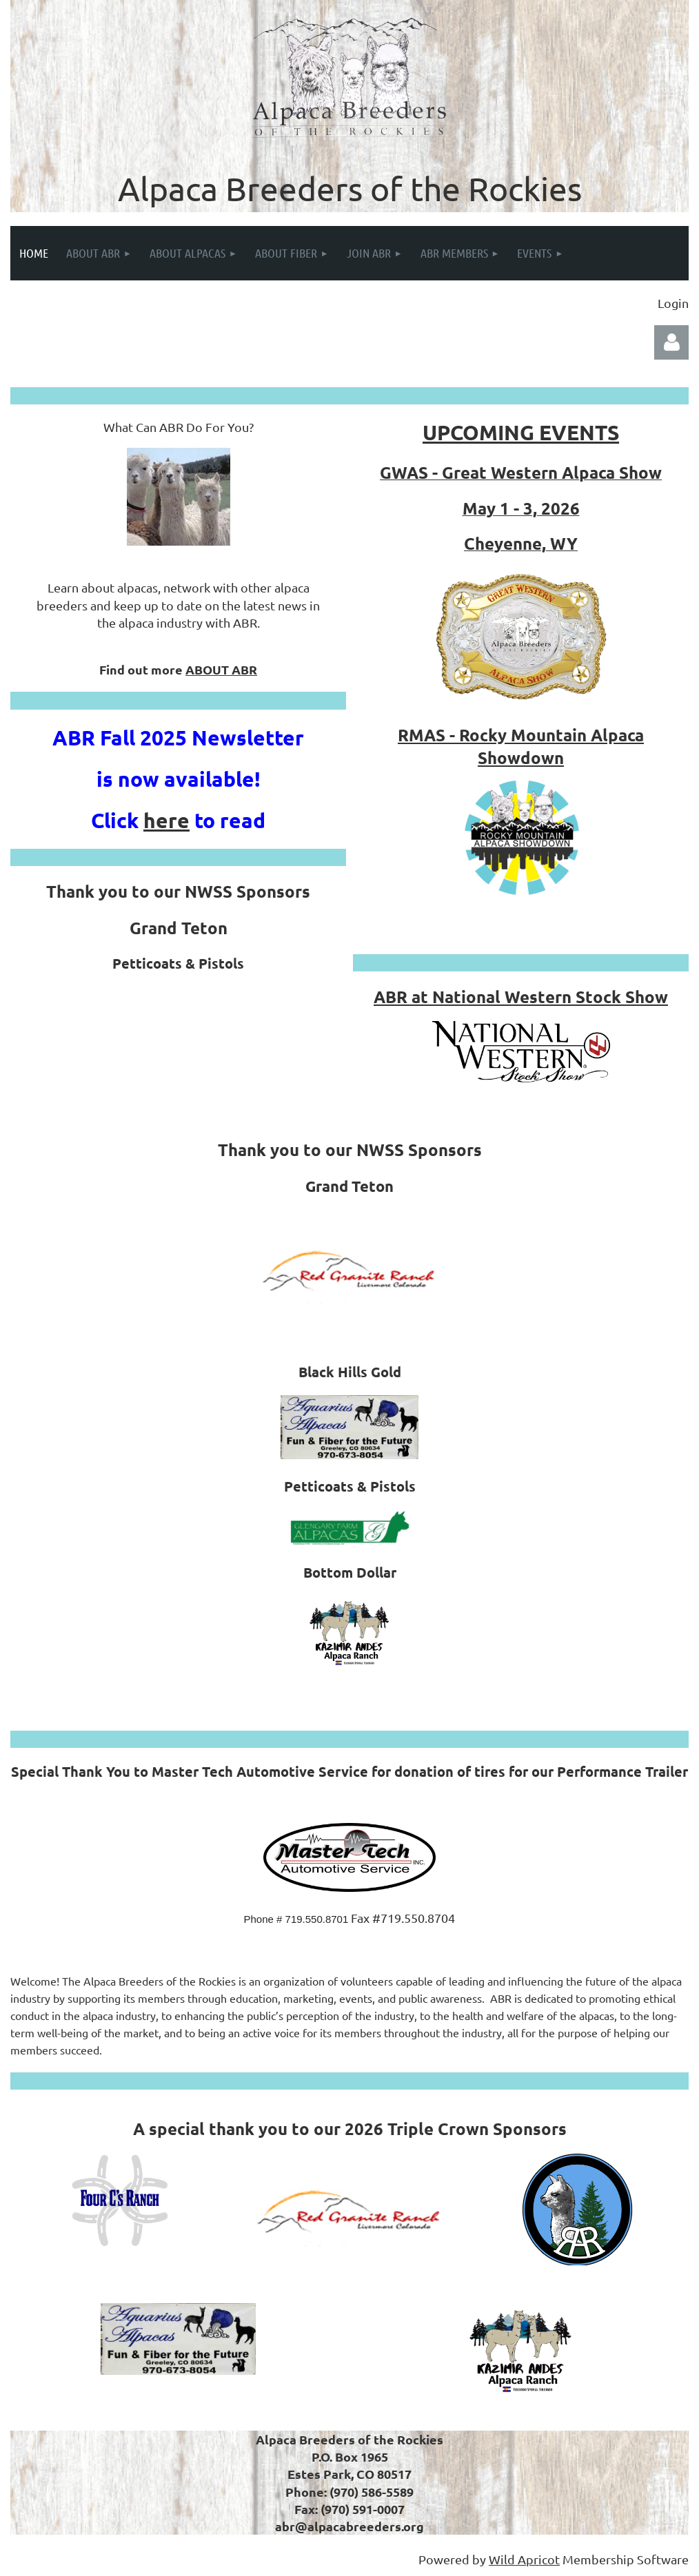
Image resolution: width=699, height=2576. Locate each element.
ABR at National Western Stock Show (521, 996)
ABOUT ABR (221, 669)
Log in (671, 342)
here (166, 820)
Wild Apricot (524, 2559)
